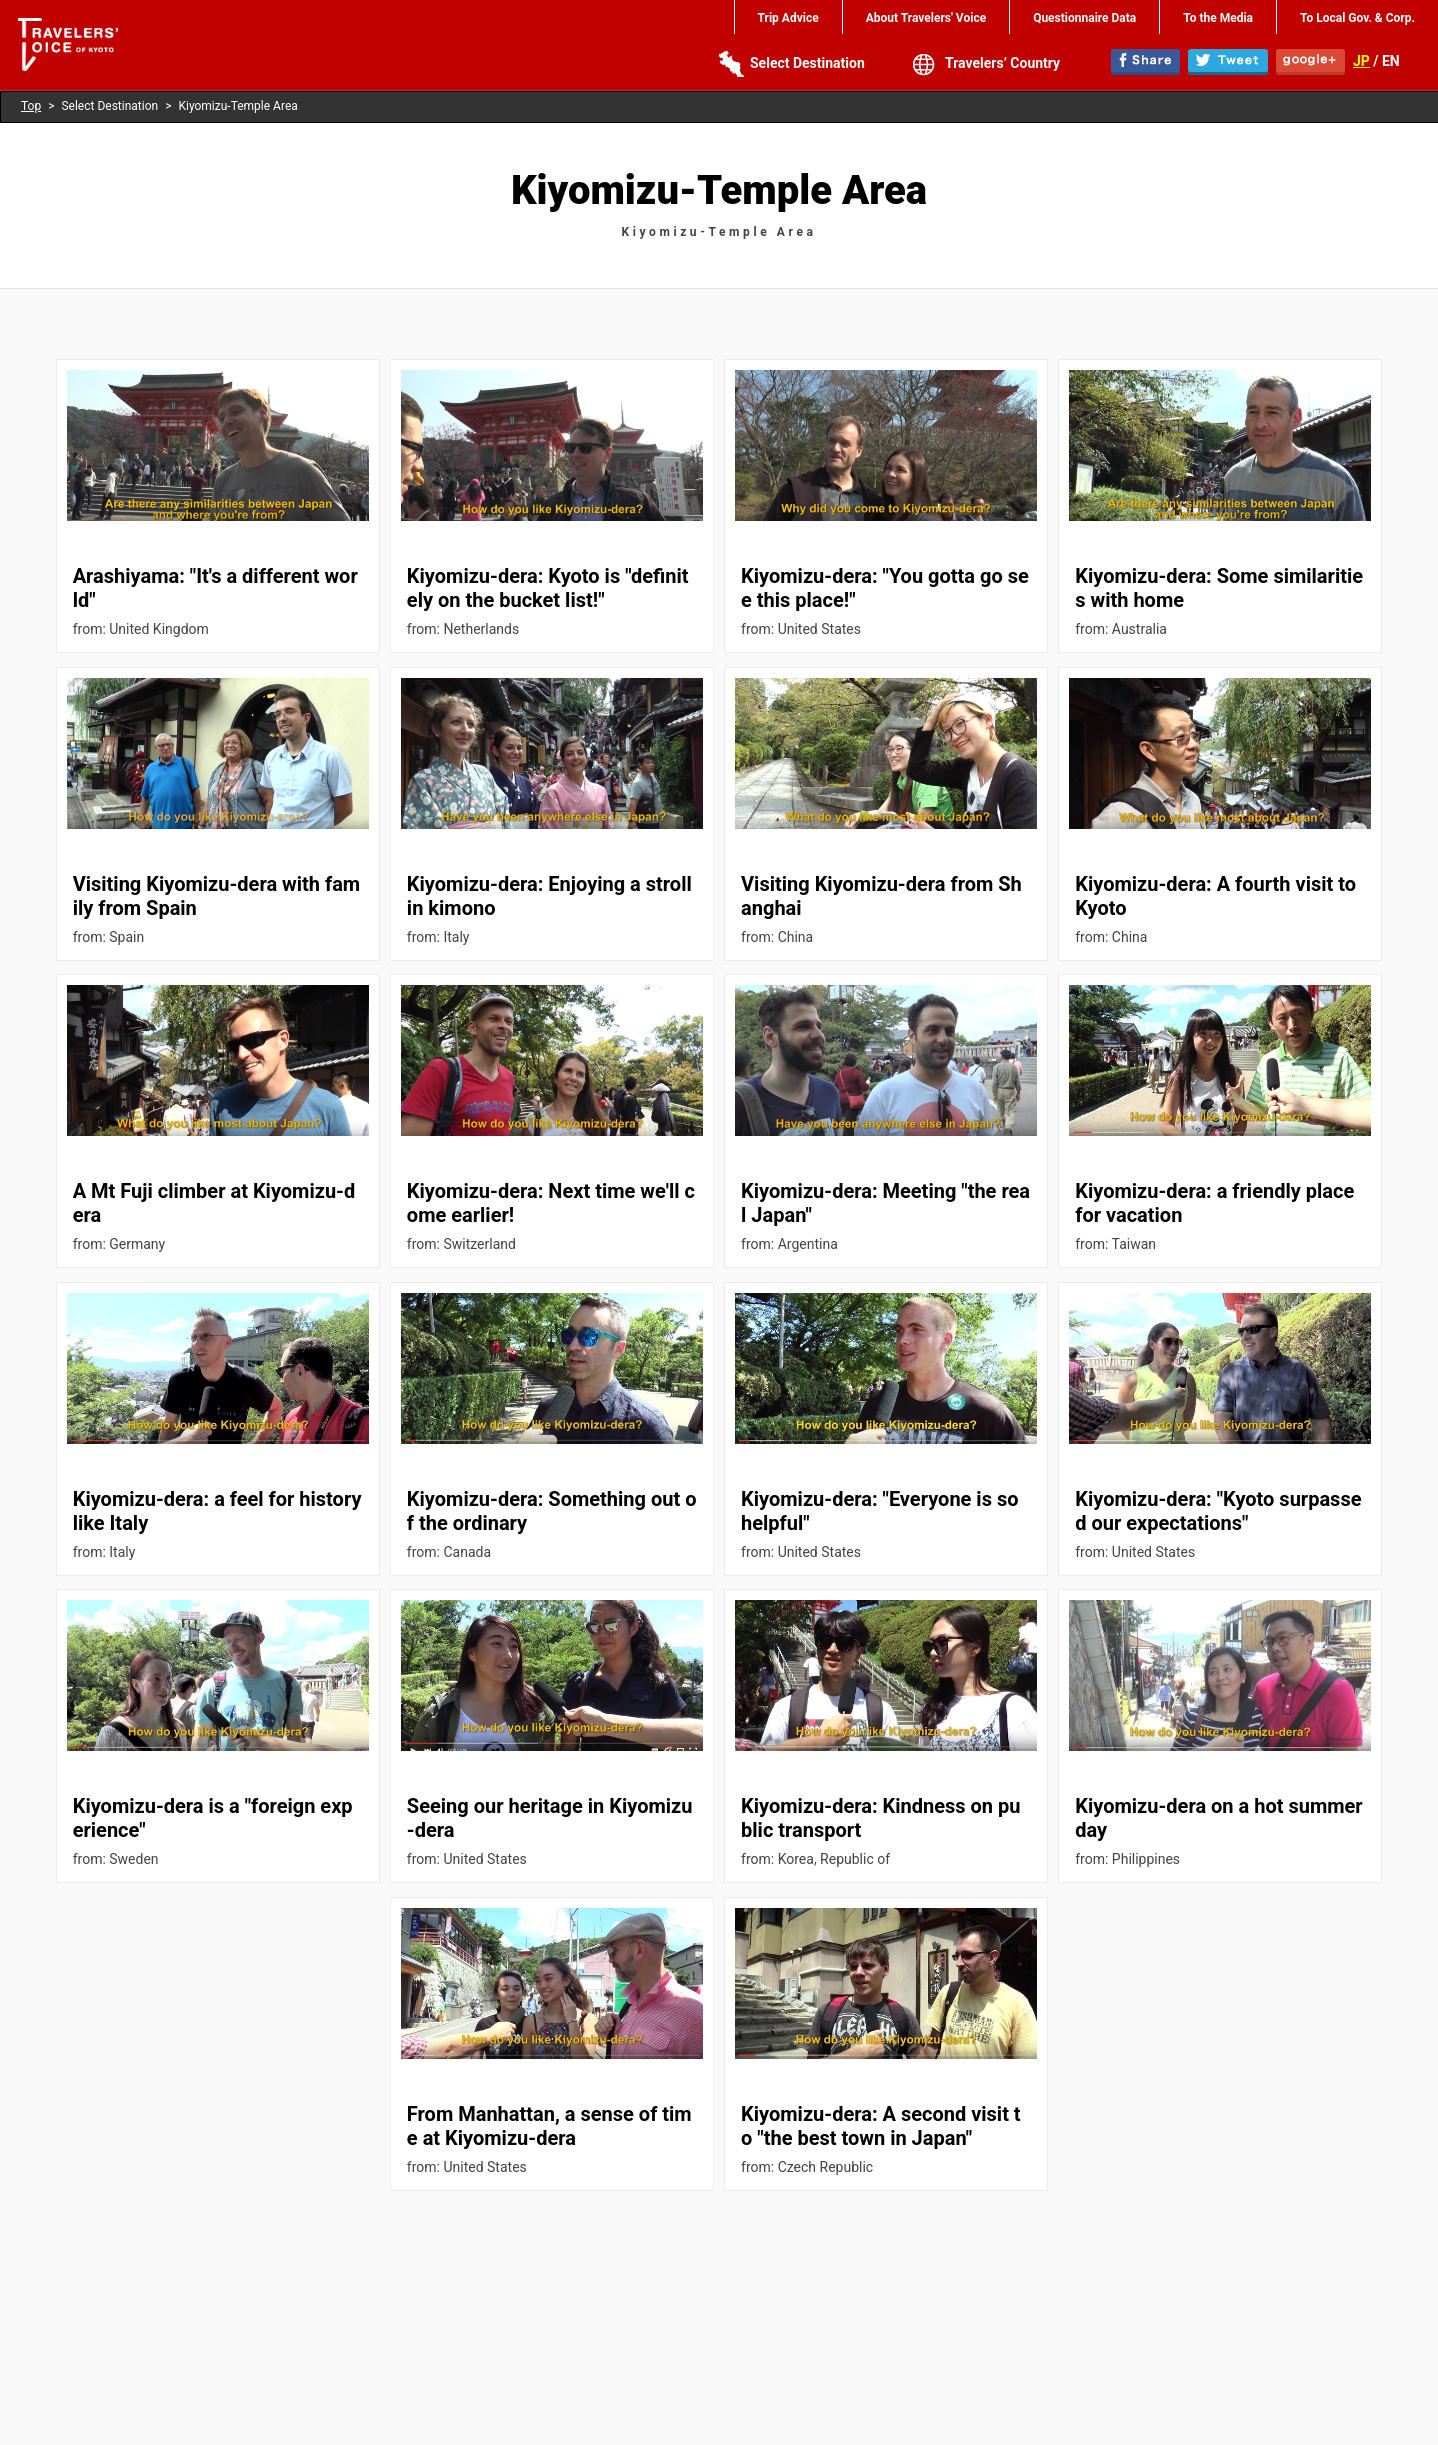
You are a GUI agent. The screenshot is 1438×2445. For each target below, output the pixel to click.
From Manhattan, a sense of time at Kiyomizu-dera (549, 2126)
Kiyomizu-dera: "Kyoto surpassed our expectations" (1218, 1511)
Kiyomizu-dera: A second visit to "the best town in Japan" (881, 2126)
